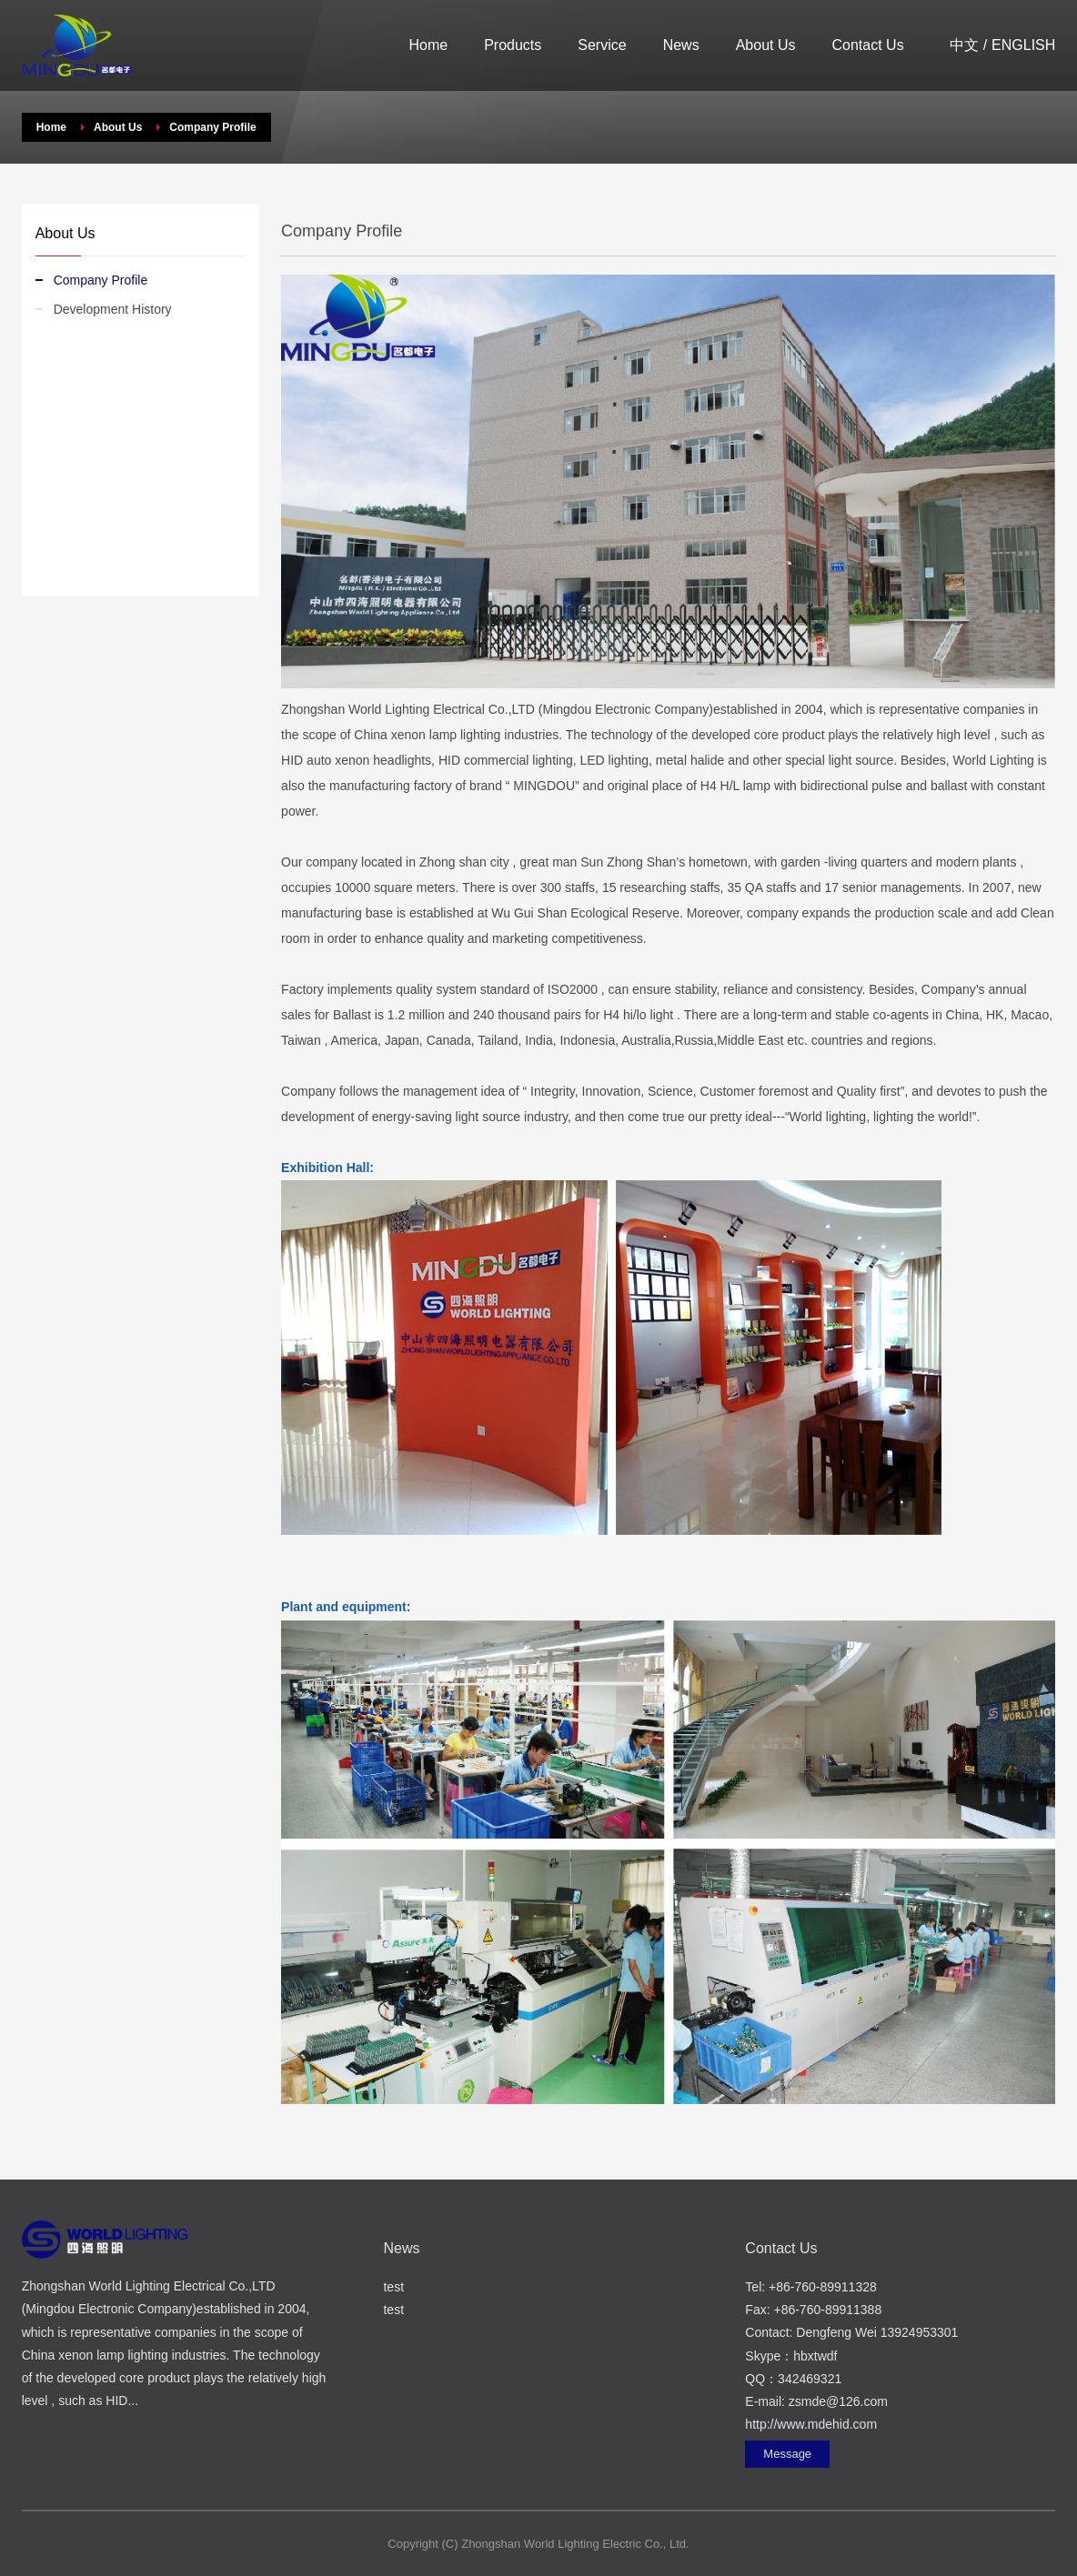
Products (512, 45)
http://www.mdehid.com (811, 2424)
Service (602, 45)
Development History (113, 309)
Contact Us (867, 45)
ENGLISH (1023, 45)
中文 (964, 45)
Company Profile (101, 280)
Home (428, 45)
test (393, 2287)
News (681, 45)
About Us (766, 45)
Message (787, 2454)
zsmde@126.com (838, 2401)
